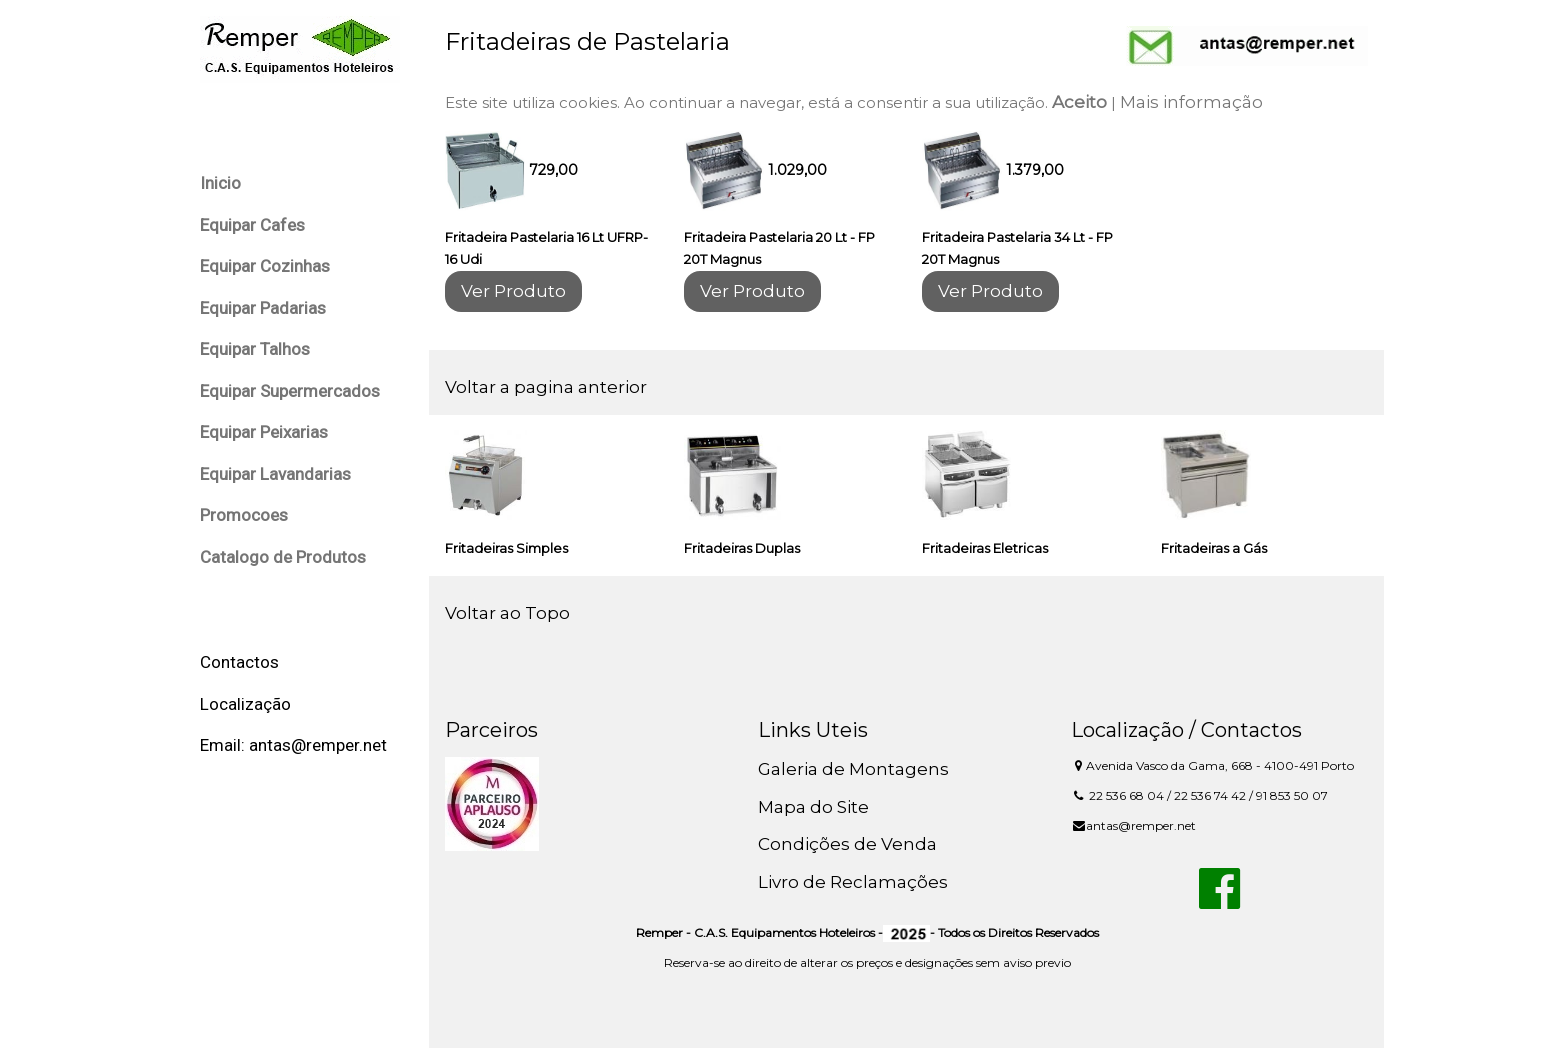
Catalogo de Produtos (283, 557)
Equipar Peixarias (264, 432)
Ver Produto (513, 291)
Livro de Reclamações (853, 882)
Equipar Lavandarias (275, 474)
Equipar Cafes (252, 225)
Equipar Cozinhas (265, 266)
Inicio (220, 183)
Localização (245, 704)
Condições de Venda (847, 844)
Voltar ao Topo (507, 613)
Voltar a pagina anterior (546, 387)
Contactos (239, 662)
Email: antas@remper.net (293, 745)
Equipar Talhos (255, 349)
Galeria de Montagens (853, 769)
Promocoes (244, 515)
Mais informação (1191, 102)
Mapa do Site (813, 807)
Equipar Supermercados (290, 391)
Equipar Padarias (263, 308)
